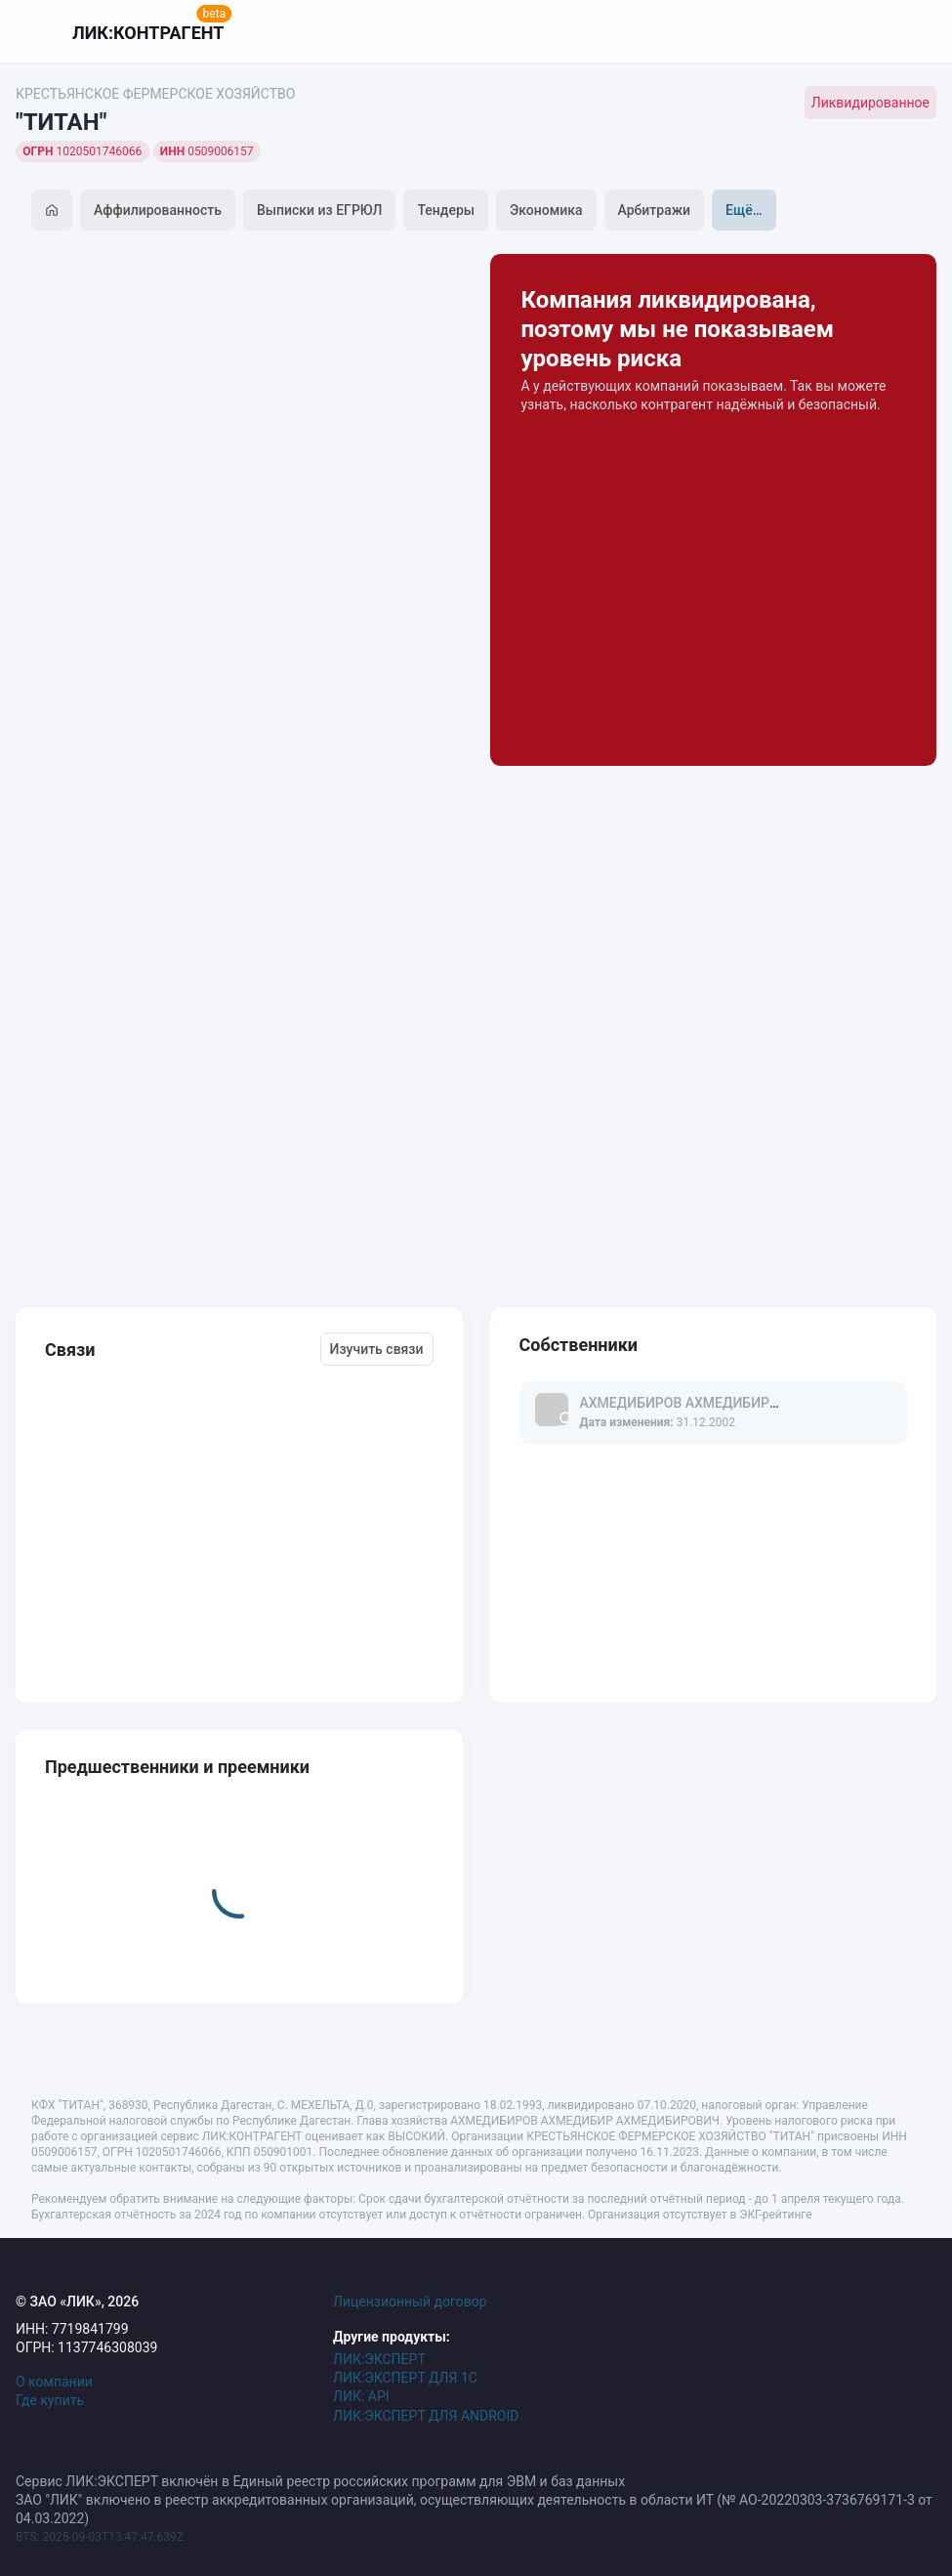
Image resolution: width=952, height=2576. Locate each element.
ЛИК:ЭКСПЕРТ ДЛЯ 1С (405, 2378)
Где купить (50, 2400)
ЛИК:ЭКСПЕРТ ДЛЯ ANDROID (425, 2416)
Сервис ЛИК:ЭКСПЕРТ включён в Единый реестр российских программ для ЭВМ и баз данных (320, 2481)
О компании (54, 2381)
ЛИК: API (361, 2396)
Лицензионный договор (410, 2301)
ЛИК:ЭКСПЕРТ (379, 2359)
